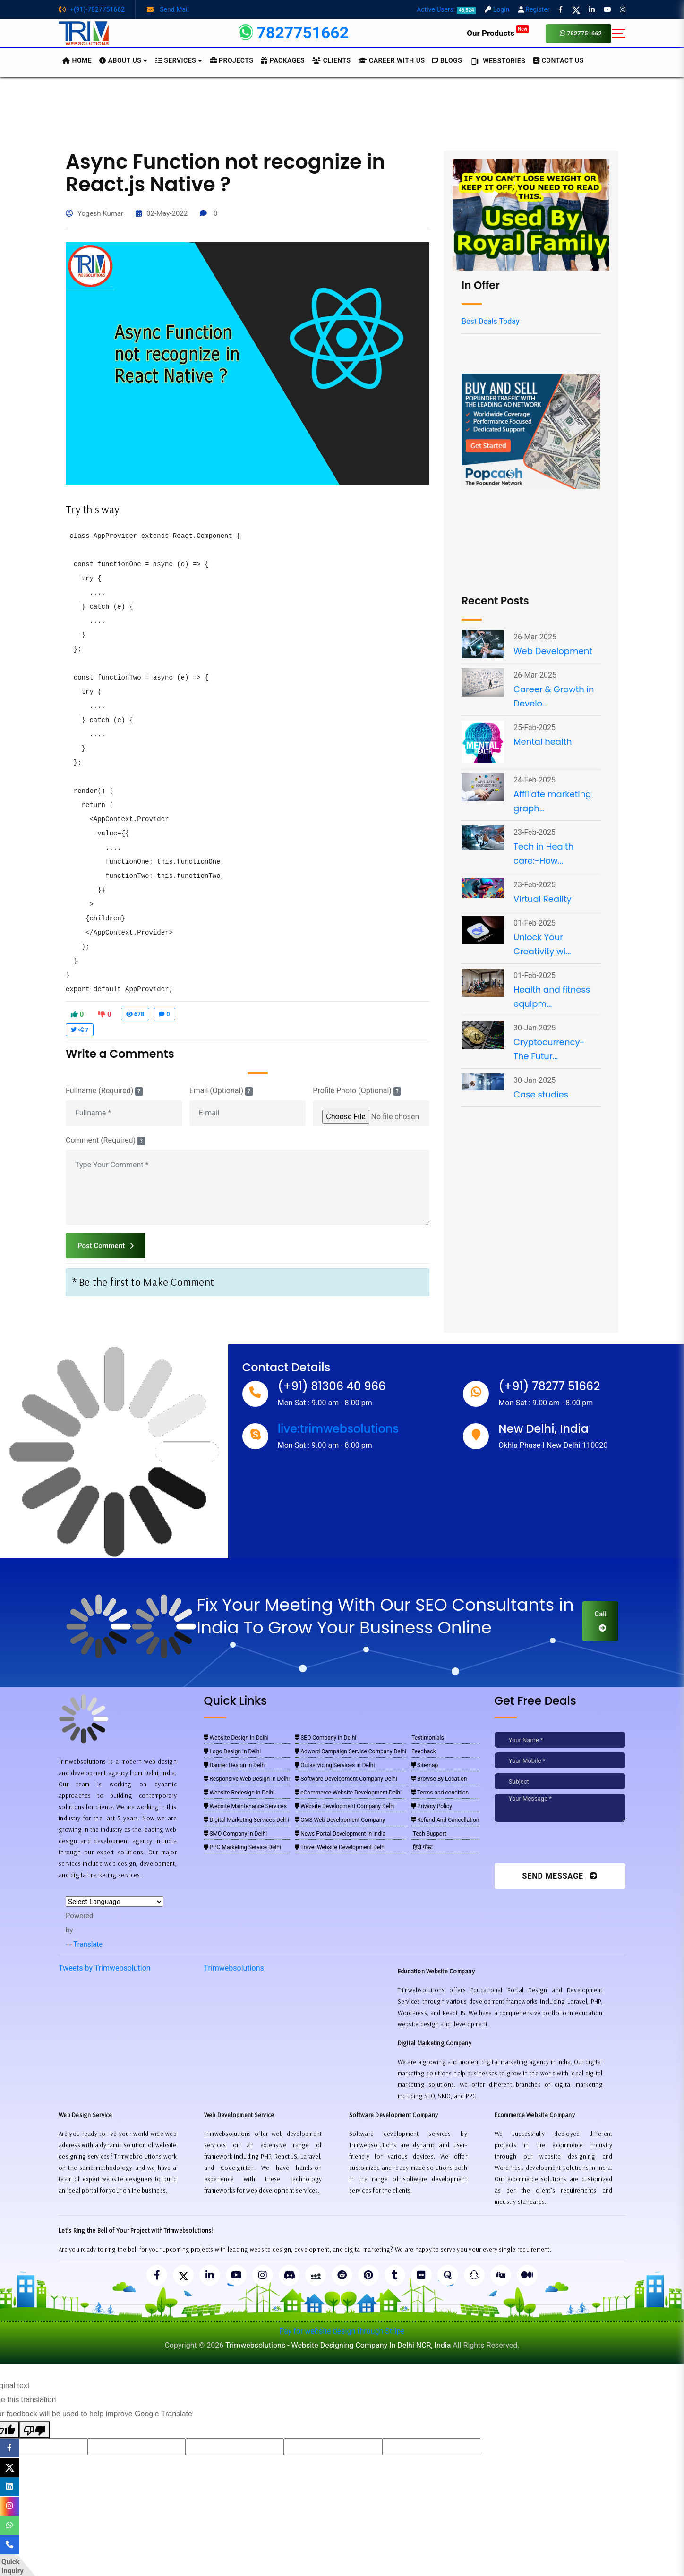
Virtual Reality (542, 899)
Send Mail (168, 9)
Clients (331, 60)
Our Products (498, 33)
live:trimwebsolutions (338, 1429)
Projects (232, 60)
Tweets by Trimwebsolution (105, 1968)
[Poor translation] (34, 2429)
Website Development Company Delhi (345, 1806)
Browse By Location (439, 1779)
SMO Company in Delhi (235, 1833)
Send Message (560, 1875)
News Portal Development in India (340, 1833)
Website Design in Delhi (236, 1737)
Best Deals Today (490, 321)
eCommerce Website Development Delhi (348, 1792)
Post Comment (105, 1245)
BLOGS (447, 60)
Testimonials (427, 1737)
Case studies (540, 1094)
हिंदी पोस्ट (422, 1847)
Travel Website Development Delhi (340, 1847)
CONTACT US (558, 60)
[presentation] (559, 1845)
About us (123, 60)
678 (135, 1014)
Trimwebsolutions (234, 1968)
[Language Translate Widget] (114, 1901)
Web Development (552, 651)
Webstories (497, 61)
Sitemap (424, 1765)
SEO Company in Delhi (325, 1737)
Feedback (423, 1751)
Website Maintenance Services (245, 1806)
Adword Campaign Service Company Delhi (350, 1751)
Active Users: (446, 9)
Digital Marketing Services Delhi (246, 1820)
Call (600, 1621)
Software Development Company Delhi (346, 1779)
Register (534, 9)
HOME (77, 60)
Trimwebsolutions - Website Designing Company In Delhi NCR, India (338, 2345)
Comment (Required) (105, 1140)
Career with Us (392, 60)
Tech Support (428, 1833)
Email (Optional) (221, 1091)
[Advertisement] (342, 113)
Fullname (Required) (104, 1091)
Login (497, 9)
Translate (84, 1944)
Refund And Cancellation (445, 1820)
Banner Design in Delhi (235, 1765)
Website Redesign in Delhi (239, 1792)
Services (179, 60)
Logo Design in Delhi (232, 1751)
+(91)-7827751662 (92, 9)
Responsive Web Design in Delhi (247, 1779)
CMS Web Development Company (340, 1820)
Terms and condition (440, 1792)
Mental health (542, 742)
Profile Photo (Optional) (357, 1091)
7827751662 (581, 33)
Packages (283, 60)
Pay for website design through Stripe (342, 2331)
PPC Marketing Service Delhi (242, 1847)
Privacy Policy (431, 1806)
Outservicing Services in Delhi (335, 1765)
